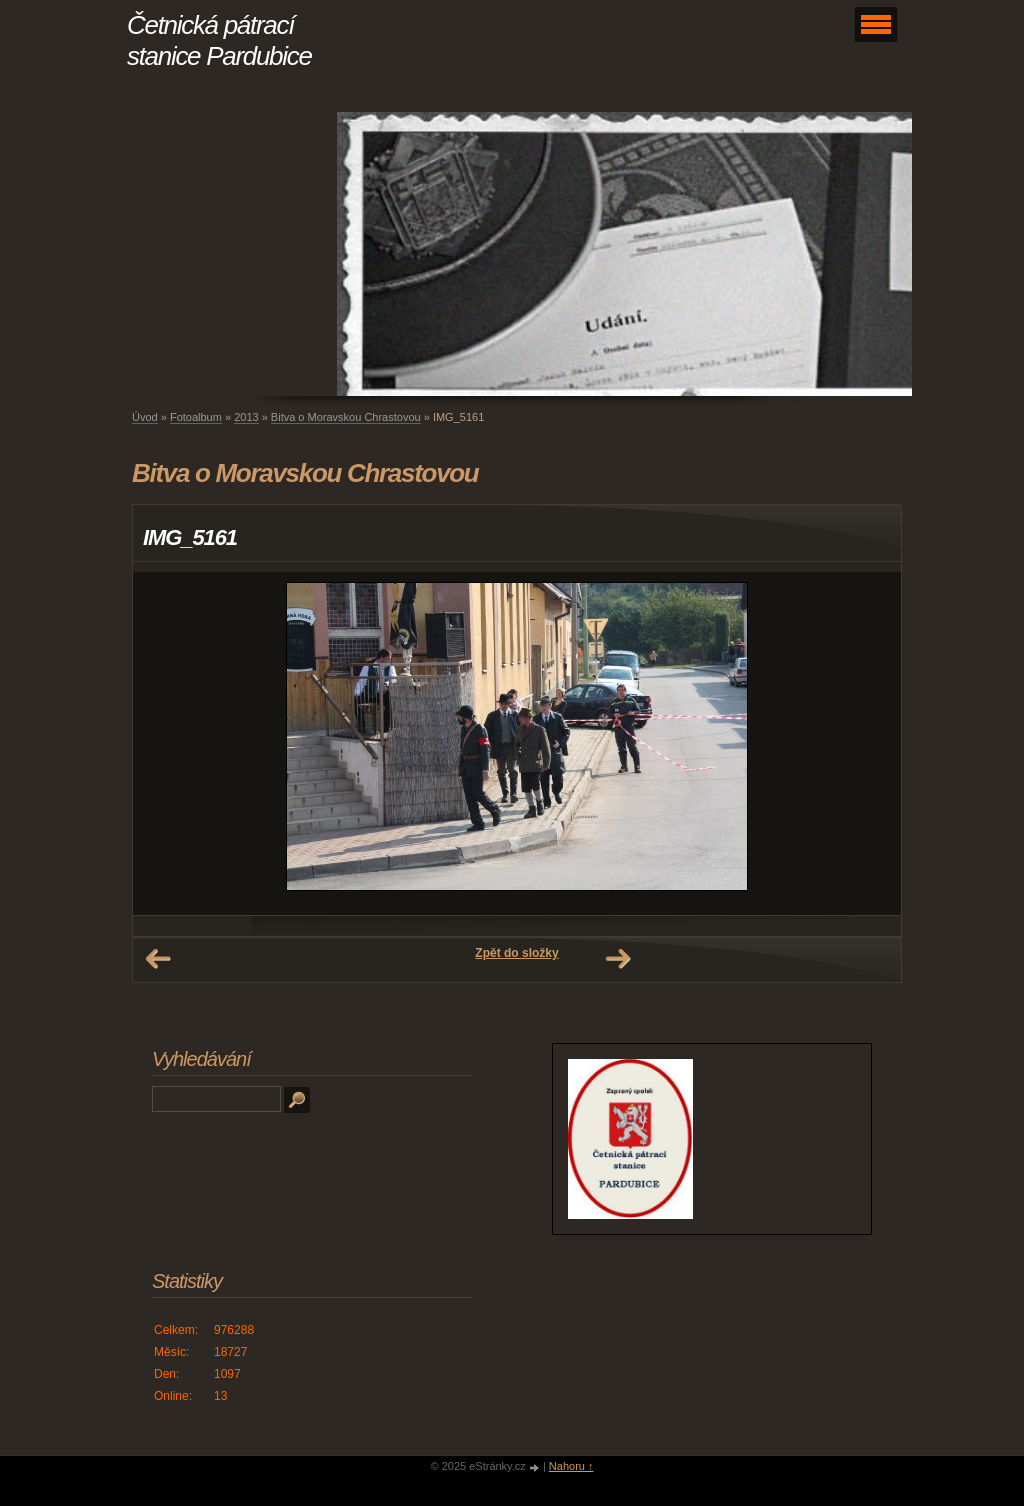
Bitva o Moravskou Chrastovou (346, 417)
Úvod (145, 417)
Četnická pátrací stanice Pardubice (219, 40)
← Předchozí (158, 959)
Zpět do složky (516, 953)
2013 (246, 417)
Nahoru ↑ (571, 1466)
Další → (618, 959)
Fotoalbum (196, 417)
